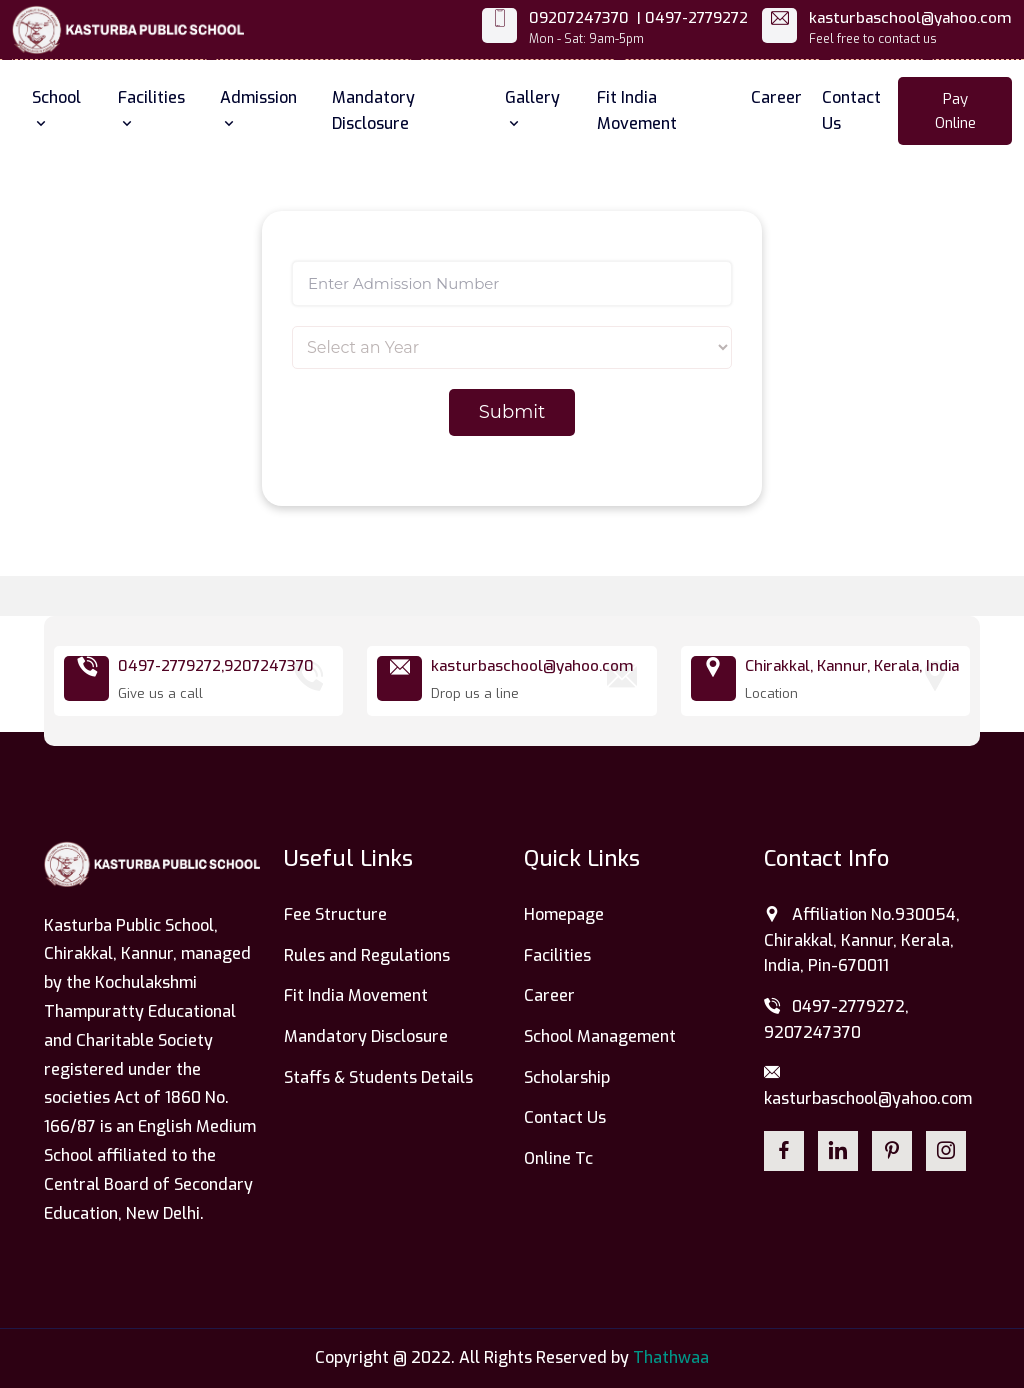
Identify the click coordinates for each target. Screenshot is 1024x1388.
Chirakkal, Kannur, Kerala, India (852, 666)
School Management (600, 1036)
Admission (258, 108)
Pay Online (955, 111)
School (56, 108)
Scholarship (567, 1077)
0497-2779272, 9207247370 (836, 1019)
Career (776, 97)
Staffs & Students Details (378, 1077)
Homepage (564, 914)
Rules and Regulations (367, 955)
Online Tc (558, 1158)
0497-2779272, (171, 666)
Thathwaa (671, 1357)
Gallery (532, 108)
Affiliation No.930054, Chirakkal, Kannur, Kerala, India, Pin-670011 (862, 940)
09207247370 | (585, 18)
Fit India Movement (637, 110)
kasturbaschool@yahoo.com (910, 18)
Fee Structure (335, 914)
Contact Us (851, 110)
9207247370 (269, 666)
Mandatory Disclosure (373, 110)
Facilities (151, 108)
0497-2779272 (696, 18)
